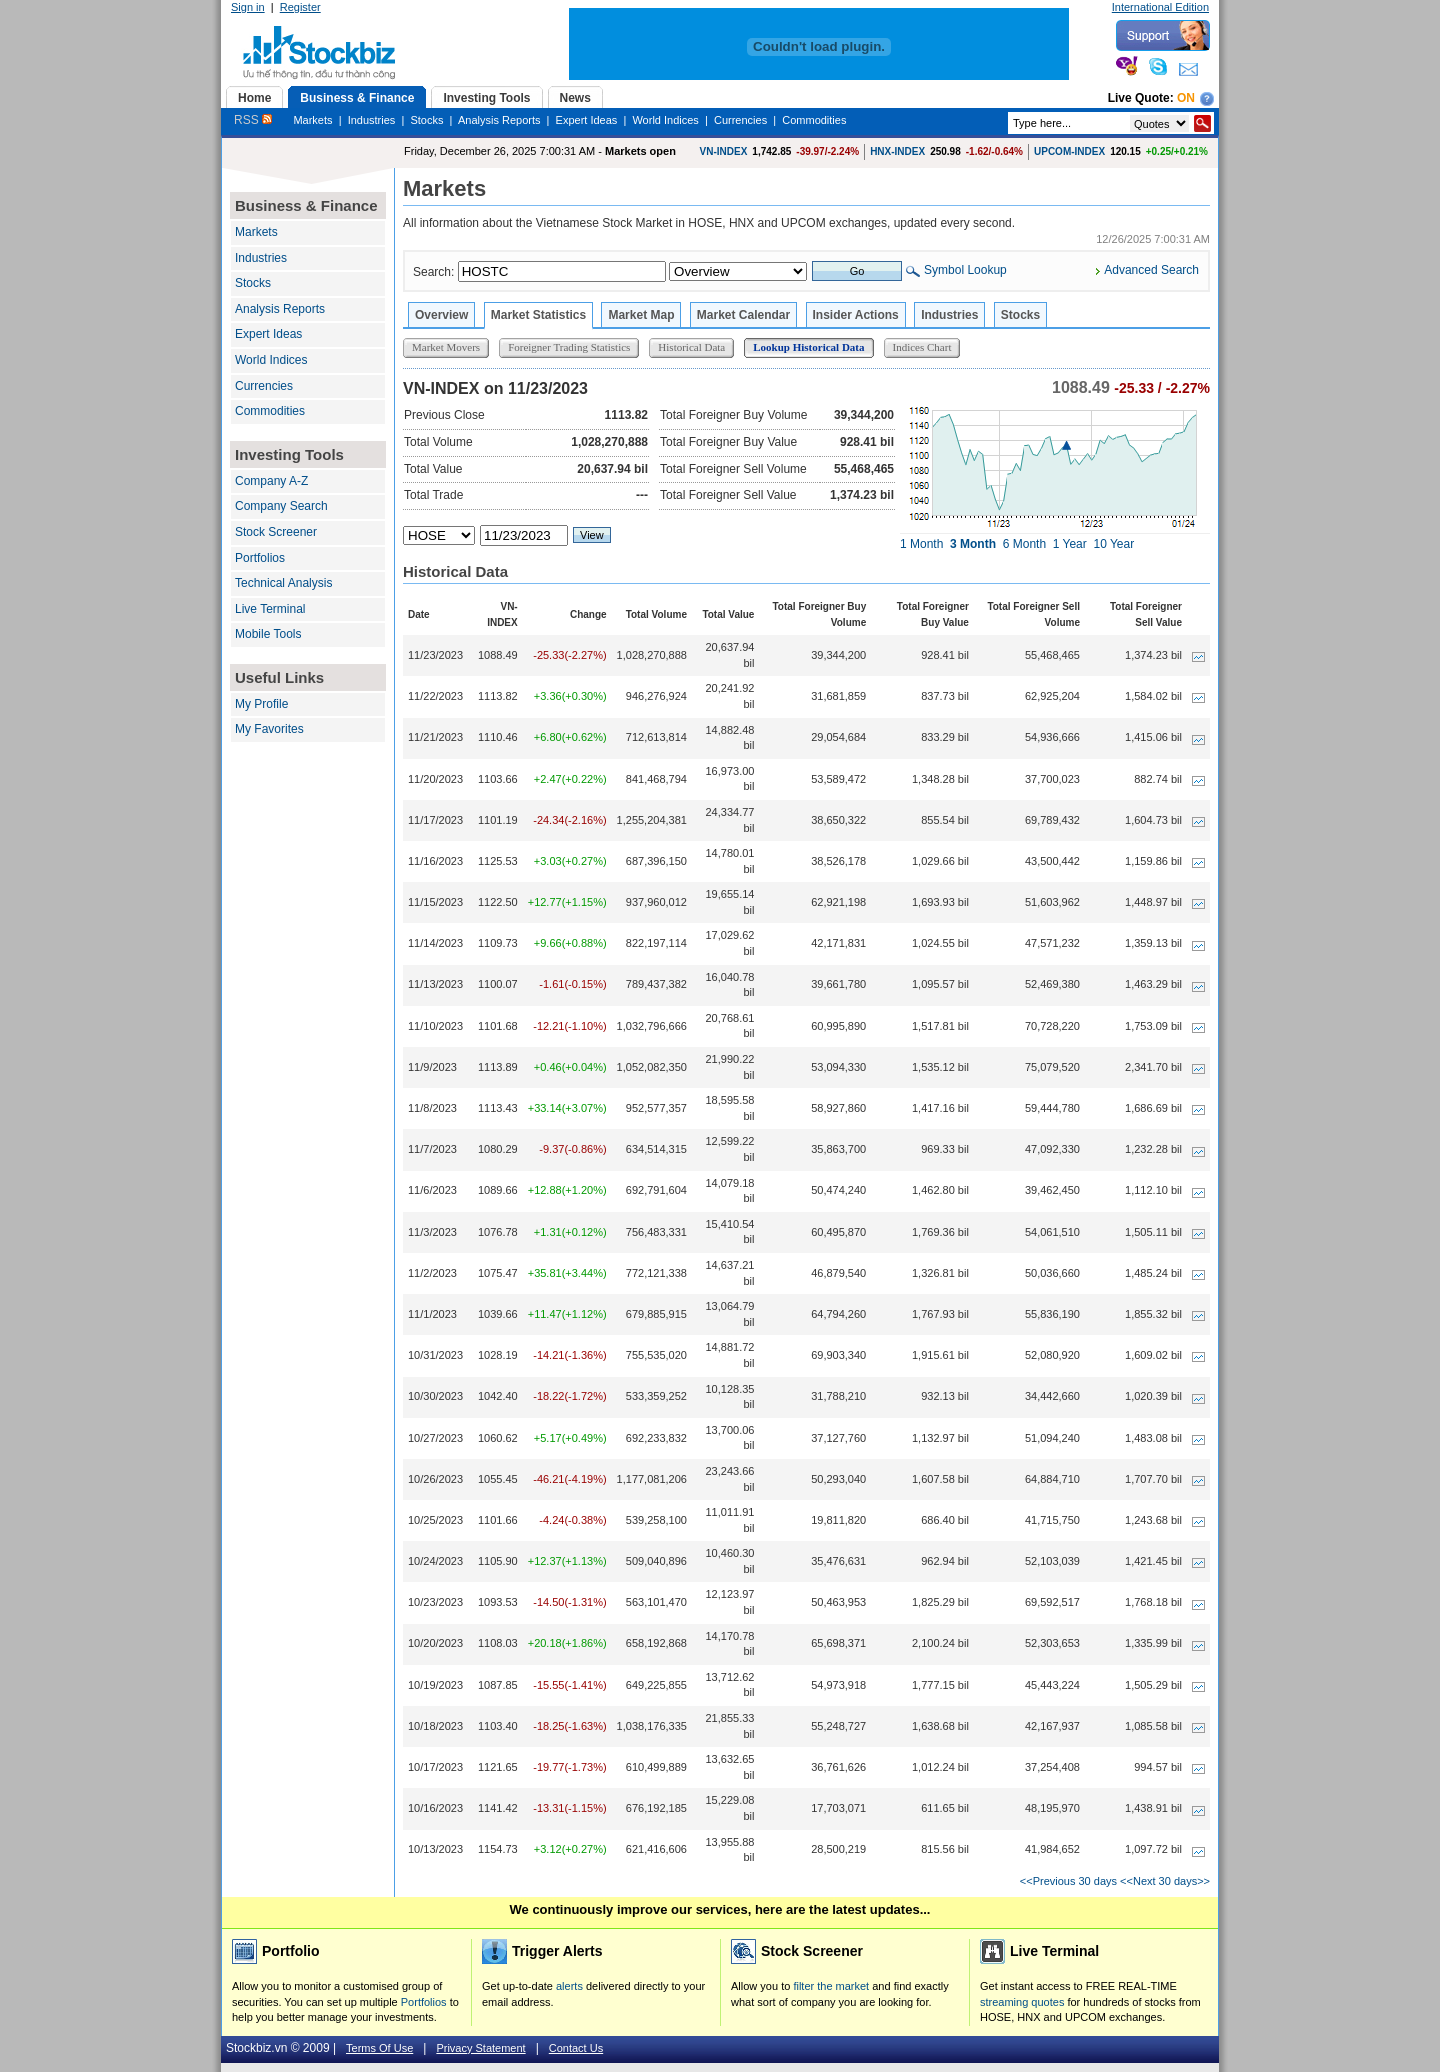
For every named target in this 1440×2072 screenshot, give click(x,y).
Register (300, 7)
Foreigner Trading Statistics (569, 347)
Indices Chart (922, 347)
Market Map (641, 315)
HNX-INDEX (897, 151)
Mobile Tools (268, 634)
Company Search (281, 506)
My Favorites (269, 729)
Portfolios (260, 558)
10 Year (1113, 544)
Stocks (426, 120)
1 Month (921, 544)
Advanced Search (1151, 270)
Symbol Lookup (965, 270)
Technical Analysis (283, 583)
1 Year (1070, 544)
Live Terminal (270, 609)
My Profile (261, 704)
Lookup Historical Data (808, 347)
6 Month (1024, 544)
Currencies (740, 120)
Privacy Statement (480, 2048)
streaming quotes (1022, 2002)
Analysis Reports (499, 120)
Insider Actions (856, 315)
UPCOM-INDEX (1069, 151)
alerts (569, 1986)
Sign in (248, 7)
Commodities (814, 120)
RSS (253, 120)
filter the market (831, 1986)
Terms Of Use (379, 2048)
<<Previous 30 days (1068, 1881)
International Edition (1160, 7)
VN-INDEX (724, 151)
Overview (441, 315)
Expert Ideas (587, 120)
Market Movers (446, 347)
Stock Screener (276, 532)
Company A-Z (271, 481)
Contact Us (576, 2048)
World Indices (665, 120)
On (1186, 98)
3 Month (973, 544)
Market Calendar (743, 315)
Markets (312, 120)
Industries (372, 120)
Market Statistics (538, 315)
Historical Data (691, 347)
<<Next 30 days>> (1165, 1881)
